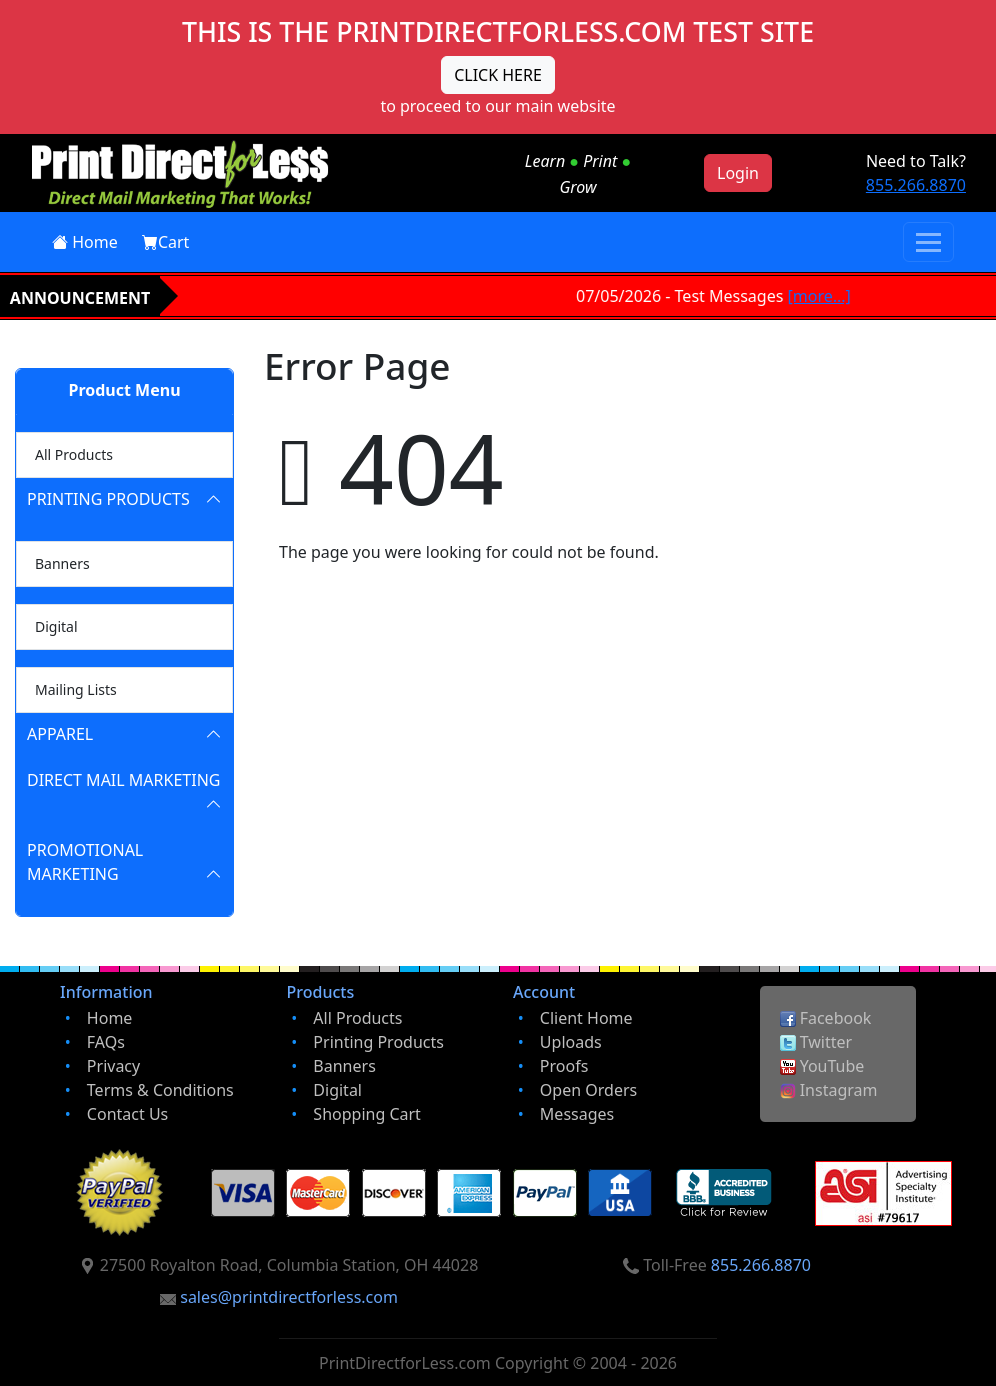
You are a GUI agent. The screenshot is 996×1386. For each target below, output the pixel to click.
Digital (52, 624)
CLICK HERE (498, 75)
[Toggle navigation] (928, 242)
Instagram (829, 1090)
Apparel (60, 734)
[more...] (823, 296)
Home (85, 242)
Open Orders (588, 1090)
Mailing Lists (72, 687)
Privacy (113, 1066)
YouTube (822, 1066)
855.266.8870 (916, 185)
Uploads (571, 1042)
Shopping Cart (367, 1114)
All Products (70, 452)
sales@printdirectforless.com (289, 1297)
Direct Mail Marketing (123, 780)
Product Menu (124, 390)
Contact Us (127, 1114)
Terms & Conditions (160, 1090)
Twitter (816, 1042)
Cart (165, 242)
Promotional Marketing (85, 862)
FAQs (106, 1042)
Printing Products (108, 499)
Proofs (564, 1066)
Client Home (586, 1018)
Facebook (826, 1018)
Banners (58, 561)
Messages (577, 1114)
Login (738, 173)
